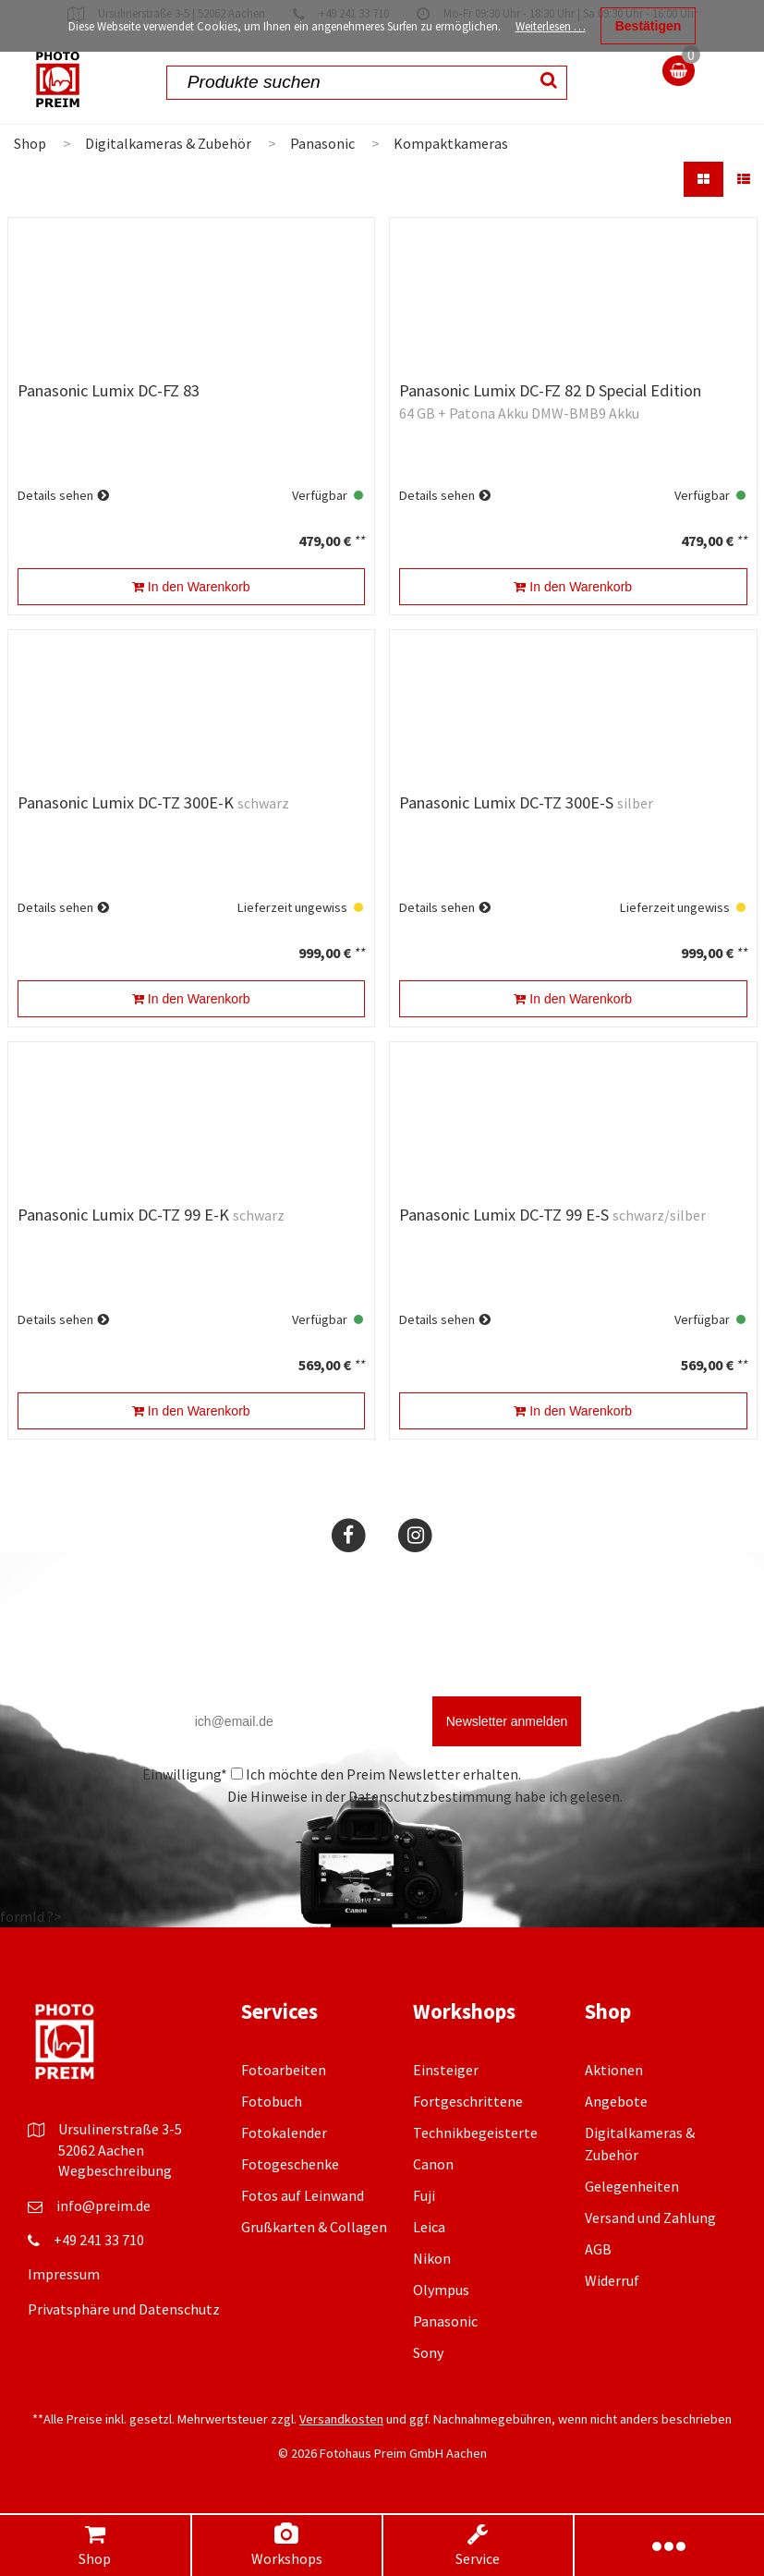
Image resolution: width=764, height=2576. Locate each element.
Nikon (432, 2258)
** (359, 540)
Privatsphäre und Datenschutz (124, 2309)
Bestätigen (648, 25)
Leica (429, 2227)
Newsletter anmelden (507, 1721)
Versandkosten (341, 2419)
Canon (433, 2164)
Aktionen (614, 2069)
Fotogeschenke (290, 2164)
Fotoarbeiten (283, 2069)
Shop (95, 2545)
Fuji (424, 2195)
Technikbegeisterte (475, 2132)
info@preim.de (103, 2205)
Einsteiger (446, 2069)
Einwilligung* (184, 1774)
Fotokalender (284, 2132)
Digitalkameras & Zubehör (168, 143)
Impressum (64, 2274)
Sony (428, 2352)
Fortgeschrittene (468, 2101)
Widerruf (612, 2280)
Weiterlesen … (550, 26)
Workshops (286, 2545)
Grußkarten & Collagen (314, 2227)
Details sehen (55, 495)
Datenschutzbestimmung (430, 1796)
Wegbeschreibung (115, 2170)
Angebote (616, 2101)
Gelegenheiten (632, 2186)
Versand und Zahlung (650, 2217)
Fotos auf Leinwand (302, 2195)
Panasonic (322, 143)
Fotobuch (271, 2101)
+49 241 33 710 (99, 2239)
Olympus (441, 2289)
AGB (598, 2249)
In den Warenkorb (191, 586)
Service (478, 2545)
